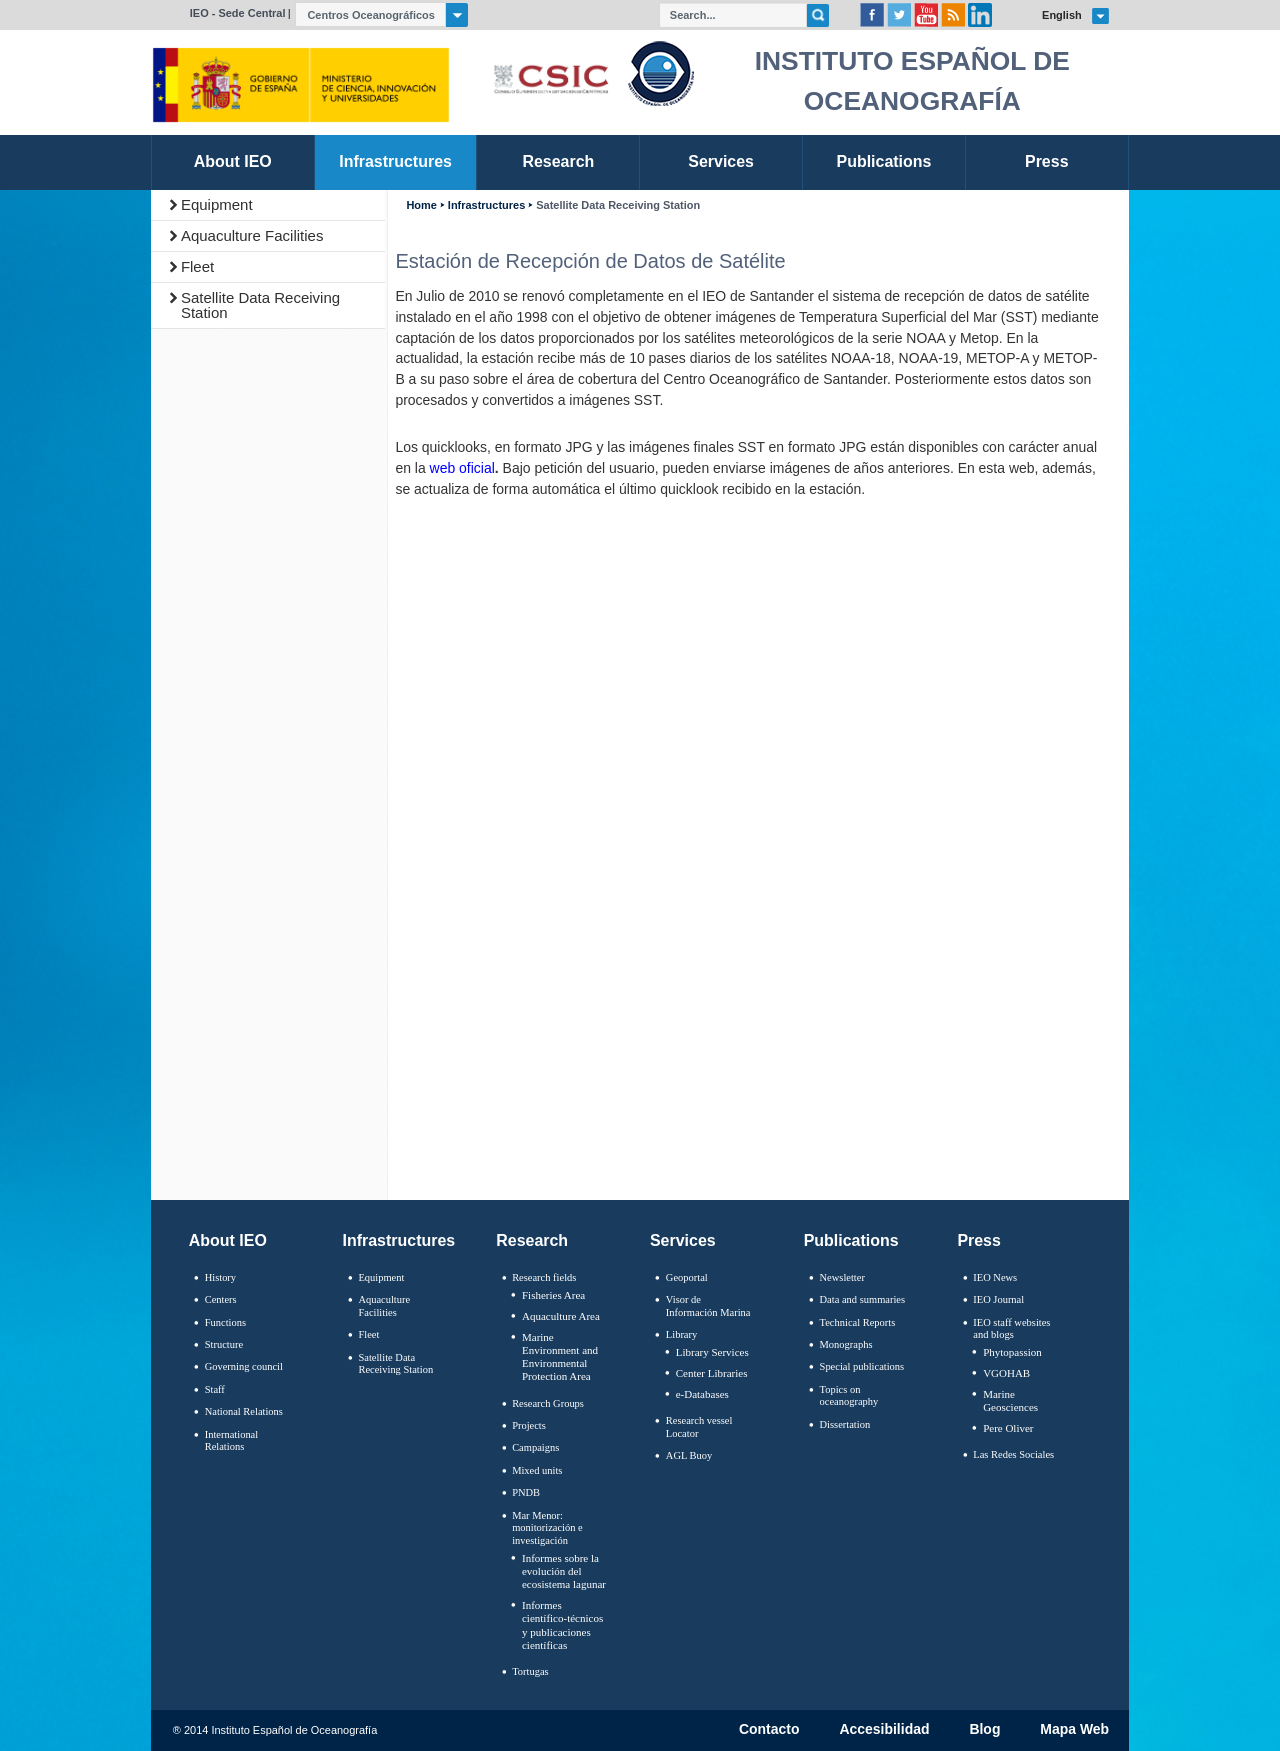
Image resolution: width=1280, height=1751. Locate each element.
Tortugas (530, 1671)
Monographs (846, 1344)
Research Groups (548, 1403)
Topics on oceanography (849, 1396)
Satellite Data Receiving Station (260, 305)
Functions (225, 1322)
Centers (221, 1299)
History (220, 1277)
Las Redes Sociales (1013, 1454)
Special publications (862, 1366)
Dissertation (845, 1424)
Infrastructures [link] (395, 161)
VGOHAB (1006, 1373)
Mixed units (537, 1470)
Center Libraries (712, 1373)
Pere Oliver (1008, 1428)
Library (681, 1334)
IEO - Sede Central (238, 13)
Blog (984, 1730)
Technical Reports (858, 1322)
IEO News (995, 1277)
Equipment (217, 204)
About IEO (228, 1240)
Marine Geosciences (1010, 1400)
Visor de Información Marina (708, 1306)
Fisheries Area (553, 1295)
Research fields (544, 1277)
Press (979, 1240)
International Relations (231, 1441)
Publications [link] (883, 161)
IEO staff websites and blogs (1011, 1329)
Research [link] (558, 161)
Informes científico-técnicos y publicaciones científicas (562, 1625)
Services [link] (721, 161)
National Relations (244, 1411)
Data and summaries (862, 1299)
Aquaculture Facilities (252, 235)
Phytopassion (1012, 1352)
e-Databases (702, 1394)
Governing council (244, 1366)
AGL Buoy (689, 1455)
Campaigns (535, 1447)
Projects (529, 1425)
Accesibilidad (884, 1730)
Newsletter (842, 1277)
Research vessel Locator (699, 1427)
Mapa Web (1074, 1730)
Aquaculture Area (561, 1316)
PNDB (526, 1492)
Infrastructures (486, 205)
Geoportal (687, 1277)
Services (683, 1240)
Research (532, 1240)
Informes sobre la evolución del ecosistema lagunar (564, 1571)
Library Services (712, 1352)
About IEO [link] (233, 161)
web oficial (462, 468)
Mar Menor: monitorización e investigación (547, 1528)
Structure (224, 1344)
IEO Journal (998, 1299)
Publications (851, 1240)
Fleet (197, 266)
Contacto (769, 1730)
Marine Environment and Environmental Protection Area (560, 1357)
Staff (215, 1389)
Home (421, 205)
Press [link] (1047, 161)
